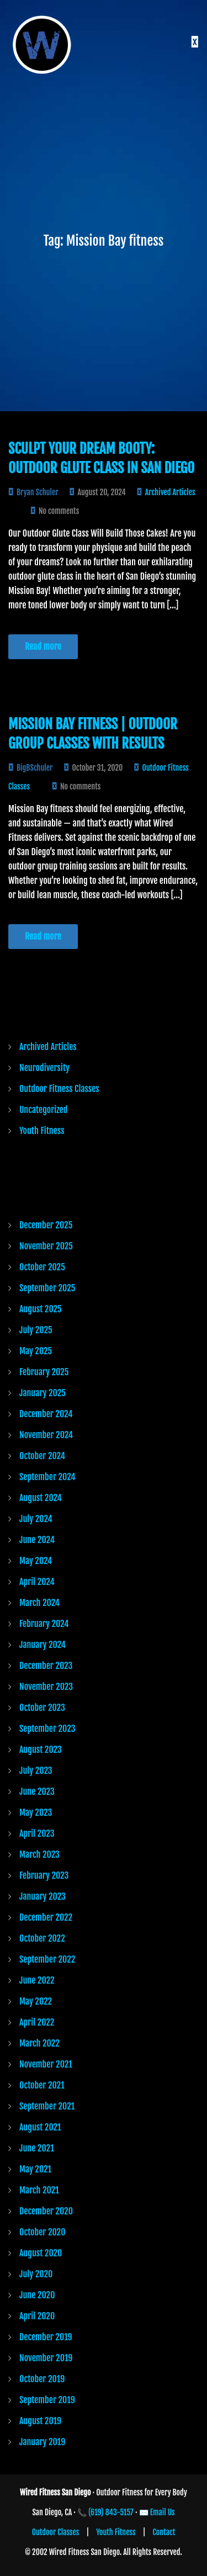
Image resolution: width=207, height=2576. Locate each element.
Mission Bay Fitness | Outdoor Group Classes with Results (92, 733)
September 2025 (47, 1288)
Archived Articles (170, 492)
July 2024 (35, 1518)
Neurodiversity (44, 1067)
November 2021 (45, 2064)
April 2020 (37, 2315)
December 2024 (45, 1413)
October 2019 (42, 2378)
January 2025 (42, 1392)
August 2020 (40, 2253)
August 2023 (40, 1749)
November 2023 (46, 1686)
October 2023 (42, 1707)
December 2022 (45, 1917)
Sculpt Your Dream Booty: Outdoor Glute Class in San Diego (101, 458)
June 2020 (37, 2295)
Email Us (162, 2512)
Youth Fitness (42, 1130)
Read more (43, 646)
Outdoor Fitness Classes (59, 1088)
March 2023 (39, 1854)
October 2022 (42, 1938)
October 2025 (42, 1267)
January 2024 (42, 1644)
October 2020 (42, 2232)
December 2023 (45, 1665)
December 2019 (45, 2336)
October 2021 (42, 2085)
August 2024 (40, 1497)
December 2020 (46, 2211)
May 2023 (35, 1812)
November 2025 (46, 1246)
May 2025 (35, 1350)
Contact (164, 2532)
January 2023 (42, 1896)
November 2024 (46, 1434)
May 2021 (35, 2169)
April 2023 (37, 1833)
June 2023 (37, 1791)
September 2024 (47, 1476)
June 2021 (36, 2148)
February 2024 (43, 1623)
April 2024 (37, 1581)
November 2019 (45, 2357)
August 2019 (40, 2420)
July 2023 (35, 1770)
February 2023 (43, 1875)
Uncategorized (43, 1109)
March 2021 (39, 2190)
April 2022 (36, 2022)
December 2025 (45, 1225)
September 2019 (47, 2399)
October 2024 (42, 1455)
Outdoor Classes (55, 2532)
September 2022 (47, 1959)
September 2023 (47, 1728)
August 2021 (40, 2127)
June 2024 (37, 1539)
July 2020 (35, 2274)
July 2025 (35, 1329)
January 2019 (42, 2441)
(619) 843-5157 (111, 2512)
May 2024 (35, 1560)
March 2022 (39, 2043)
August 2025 (40, 1308)
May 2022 (35, 2001)
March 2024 (39, 1602)
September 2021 (47, 2106)
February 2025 (43, 1371)
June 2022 (37, 1980)
